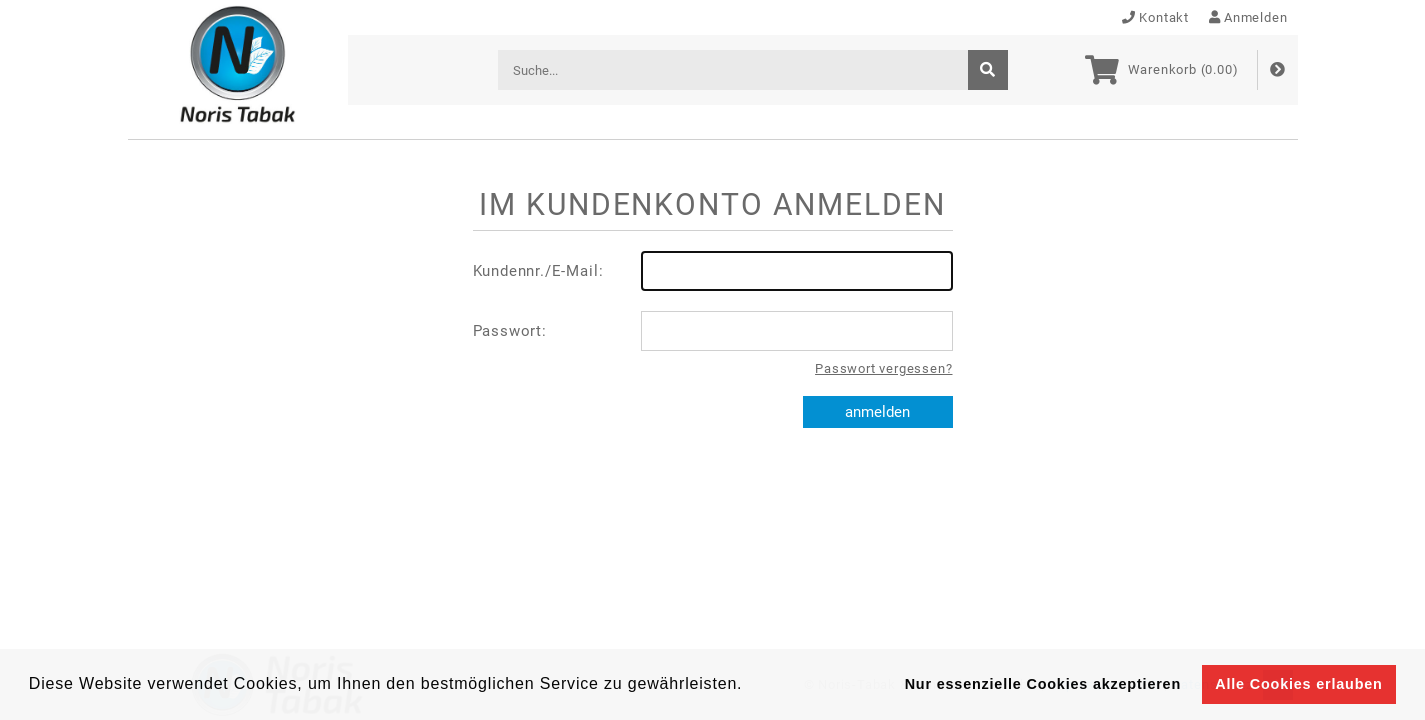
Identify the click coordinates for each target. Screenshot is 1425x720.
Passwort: (713, 331)
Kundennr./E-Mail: (713, 271)
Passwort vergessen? (883, 368)
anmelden (877, 412)
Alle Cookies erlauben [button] (1298, 684)
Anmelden (1248, 17)
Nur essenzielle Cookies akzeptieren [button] (1043, 684)
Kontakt (1155, 17)
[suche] (988, 70)
